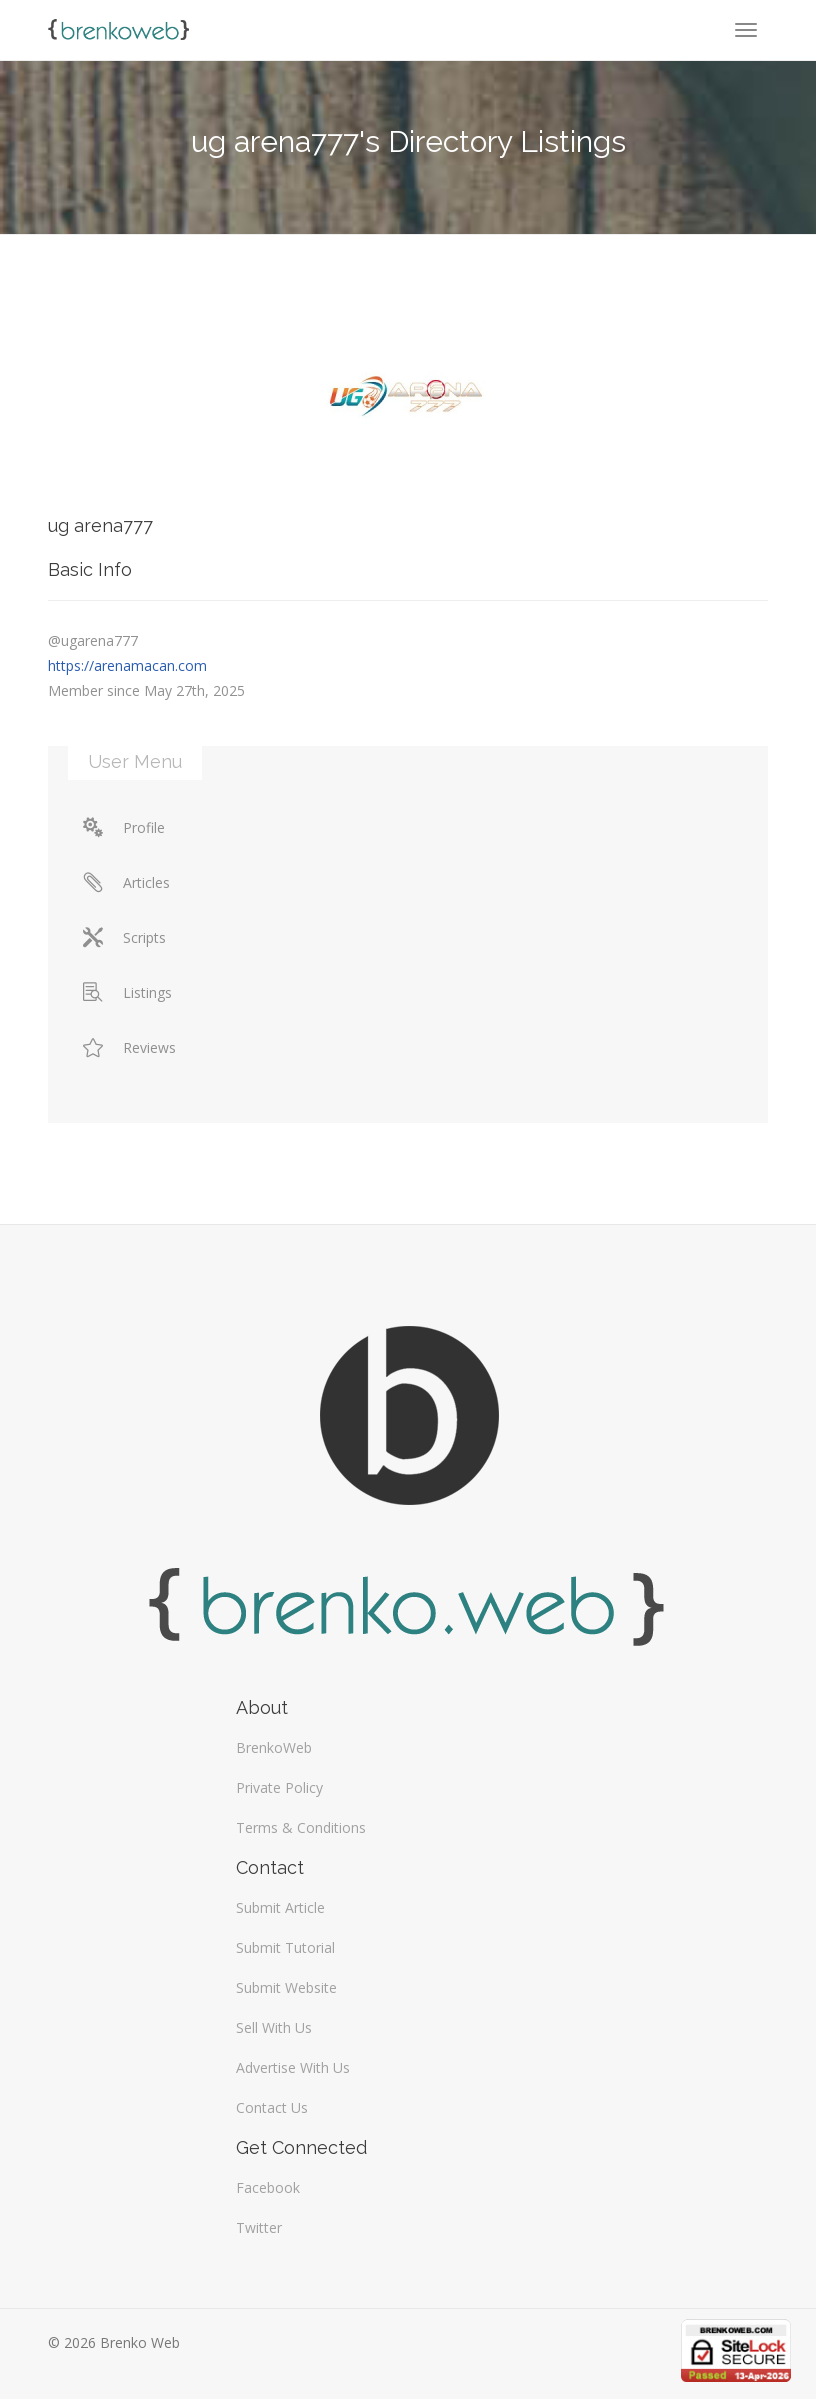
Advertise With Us (293, 2067)
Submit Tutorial (285, 1947)
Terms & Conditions (301, 1827)
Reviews (129, 1047)
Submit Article (280, 1907)
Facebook (268, 2187)
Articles (126, 882)
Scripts (124, 937)
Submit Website (286, 1987)
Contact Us (272, 2107)
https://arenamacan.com (127, 665)
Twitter (259, 2227)
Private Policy (279, 1787)
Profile (124, 827)
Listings (127, 992)
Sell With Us (274, 2027)
